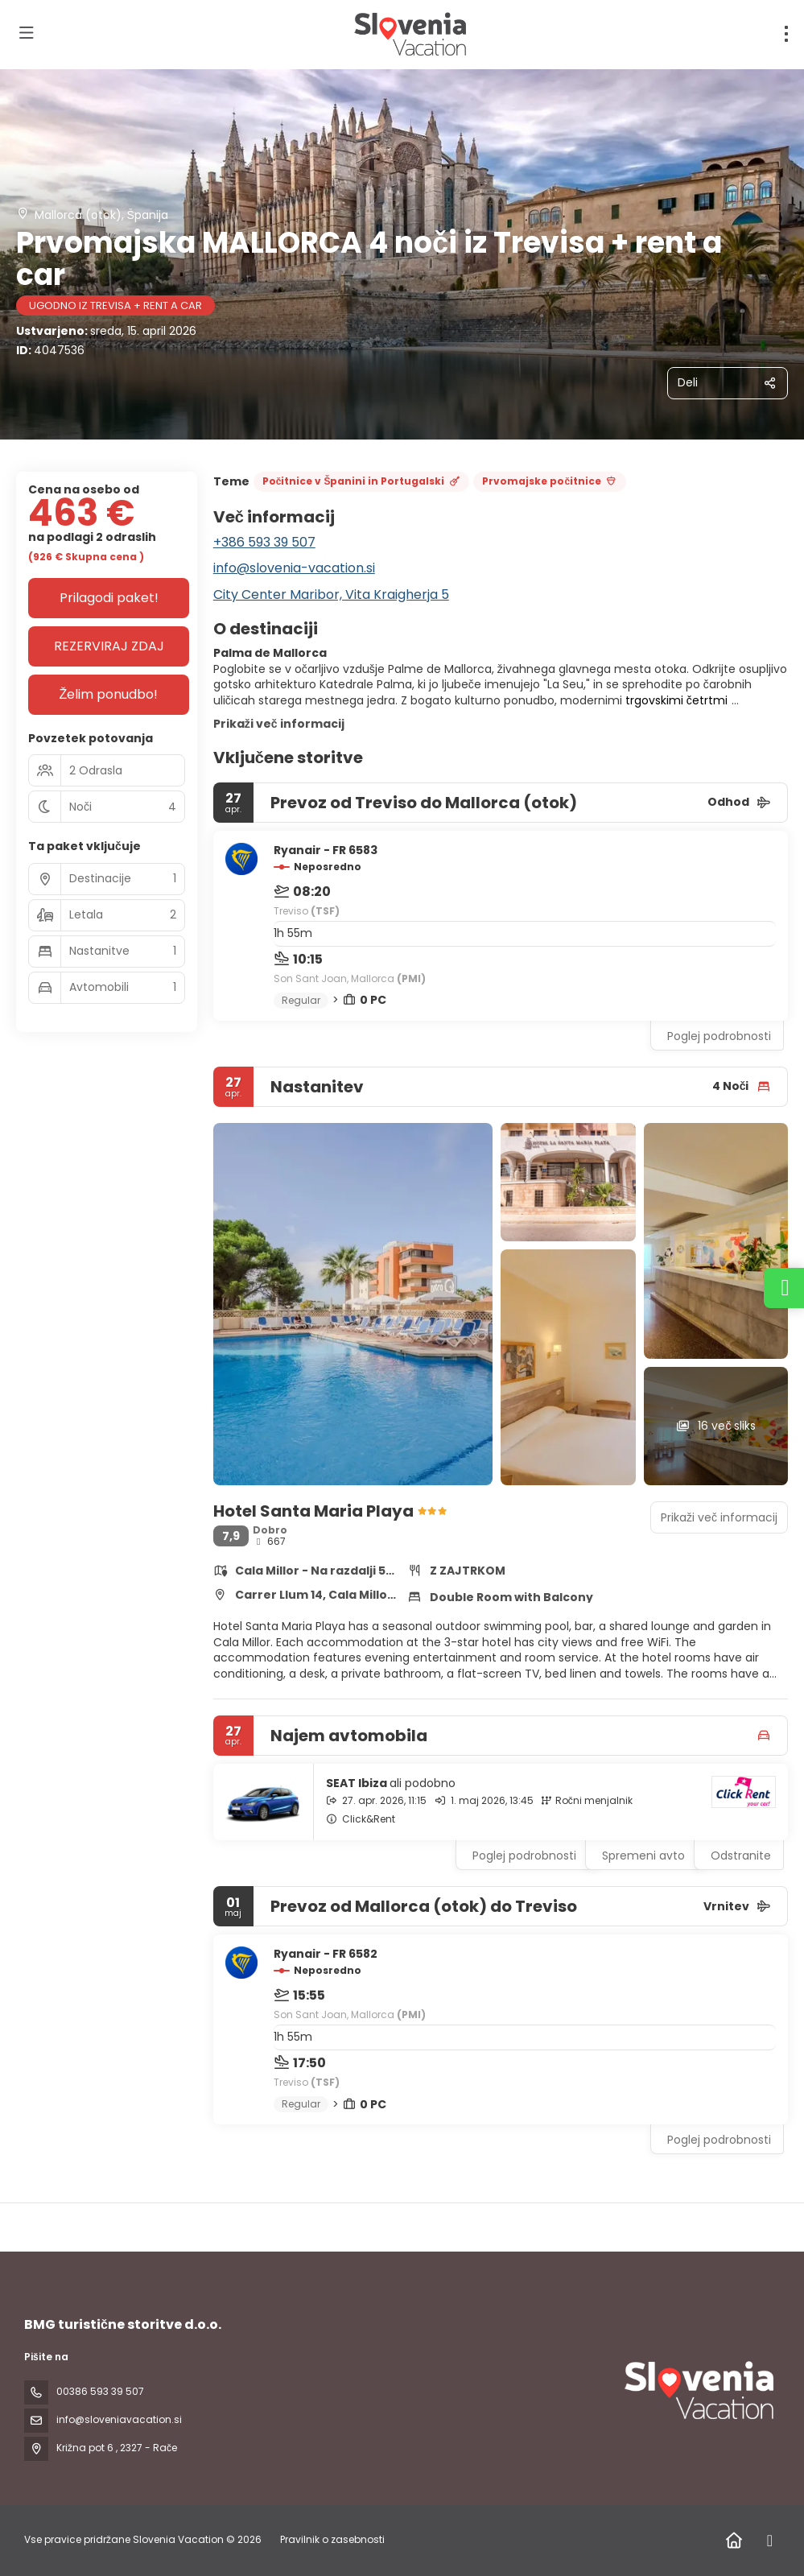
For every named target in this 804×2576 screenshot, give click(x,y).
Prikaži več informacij (278, 724)
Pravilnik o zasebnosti (332, 2539)
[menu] (786, 34)
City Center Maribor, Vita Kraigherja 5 (331, 594)
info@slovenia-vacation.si (294, 568)
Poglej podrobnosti (719, 1036)
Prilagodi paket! (109, 597)
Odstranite (741, 1855)
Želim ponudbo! (109, 694)
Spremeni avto (643, 1855)
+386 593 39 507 (264, 542)
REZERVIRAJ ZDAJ (109, 646)
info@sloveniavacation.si (119, 2419)
